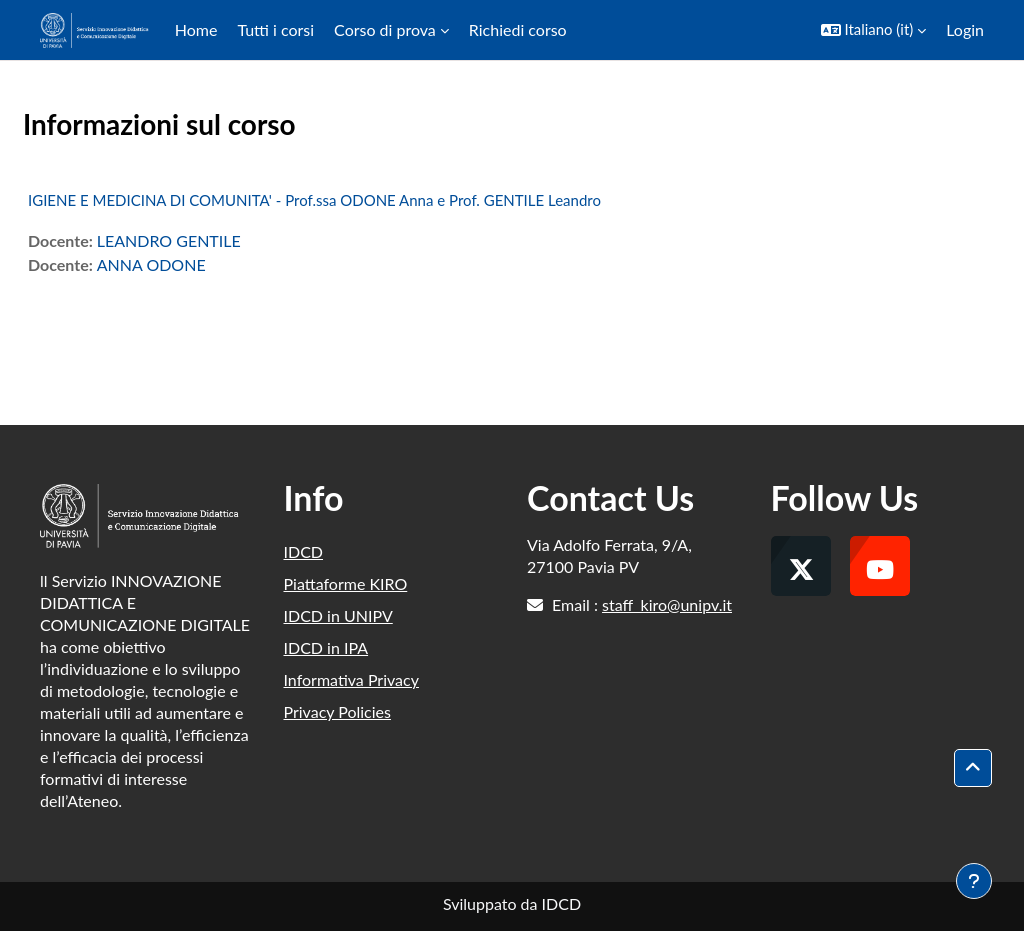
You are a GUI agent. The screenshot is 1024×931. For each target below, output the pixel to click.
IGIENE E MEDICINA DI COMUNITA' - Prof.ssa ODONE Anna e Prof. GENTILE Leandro (314, 200)
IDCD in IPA (326, 647)
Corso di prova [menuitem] (385, 29)
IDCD (304, 551)
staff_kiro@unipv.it (667, 604)
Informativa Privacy (351, 679)
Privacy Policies (337, 711)
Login (965, 29)
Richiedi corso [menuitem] (518, 29)
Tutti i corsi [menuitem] (275, 29)
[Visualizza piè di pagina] (974, 881)
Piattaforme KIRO (346, 583)
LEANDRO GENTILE (169, 240)
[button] (874, 30)
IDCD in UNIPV (338, 615)
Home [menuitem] (196, 29)
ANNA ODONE (151, 264)
